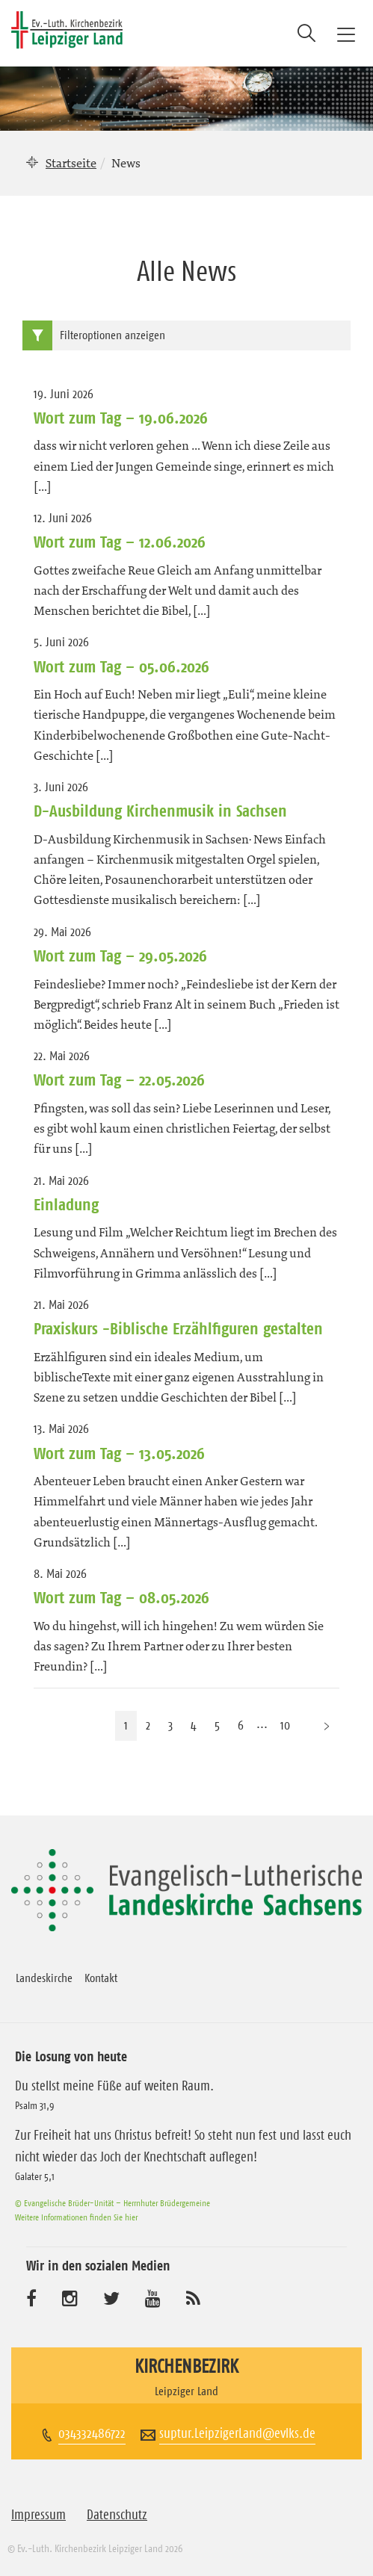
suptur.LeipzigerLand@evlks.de (237, 2433)
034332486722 (92, 2433)
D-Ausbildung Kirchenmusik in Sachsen (160, 811)
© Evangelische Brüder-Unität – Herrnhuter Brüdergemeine (112, 2202)
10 (285, 1725)
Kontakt (100, 1977)
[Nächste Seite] (326, 1725)
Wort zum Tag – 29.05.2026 (120, 956)
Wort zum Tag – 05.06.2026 (121, 666)
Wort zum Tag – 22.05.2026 (119, 1080)
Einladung (66, 1204)
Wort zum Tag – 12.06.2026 (120, 542)
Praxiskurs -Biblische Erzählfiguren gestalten (178, 1328)
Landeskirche (44, 1977)
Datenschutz (117, 2515)
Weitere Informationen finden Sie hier (76, 2217)
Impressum (38, 2515)
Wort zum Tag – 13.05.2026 (119, 1453)
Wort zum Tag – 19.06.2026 (121, 418)
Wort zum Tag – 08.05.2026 (121, 1597)
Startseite (71, 163)
